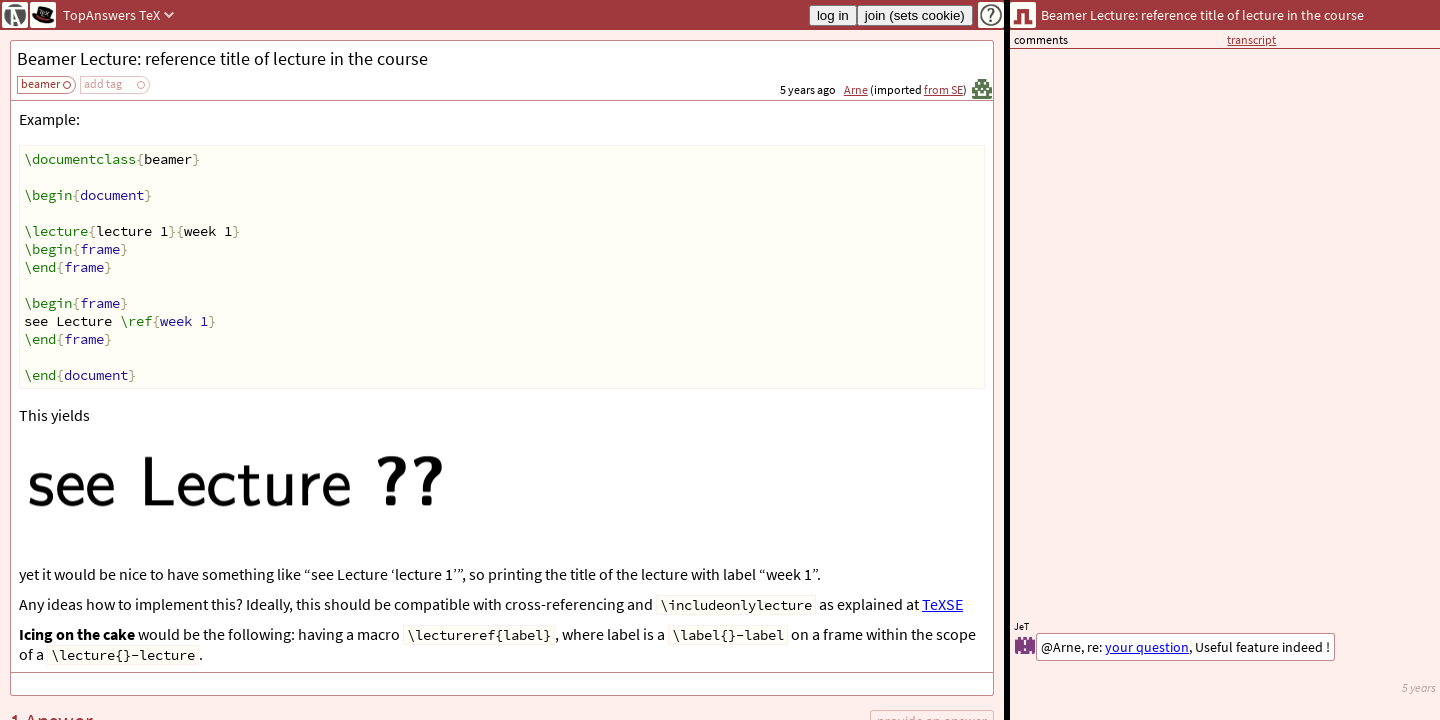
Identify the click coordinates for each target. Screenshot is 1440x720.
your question (1147, 647)
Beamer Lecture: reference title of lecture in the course (222, 58)
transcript (1251, 39)
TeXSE (942, 604)
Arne (856, 89)
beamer (40, 83)
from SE (943, 89)
